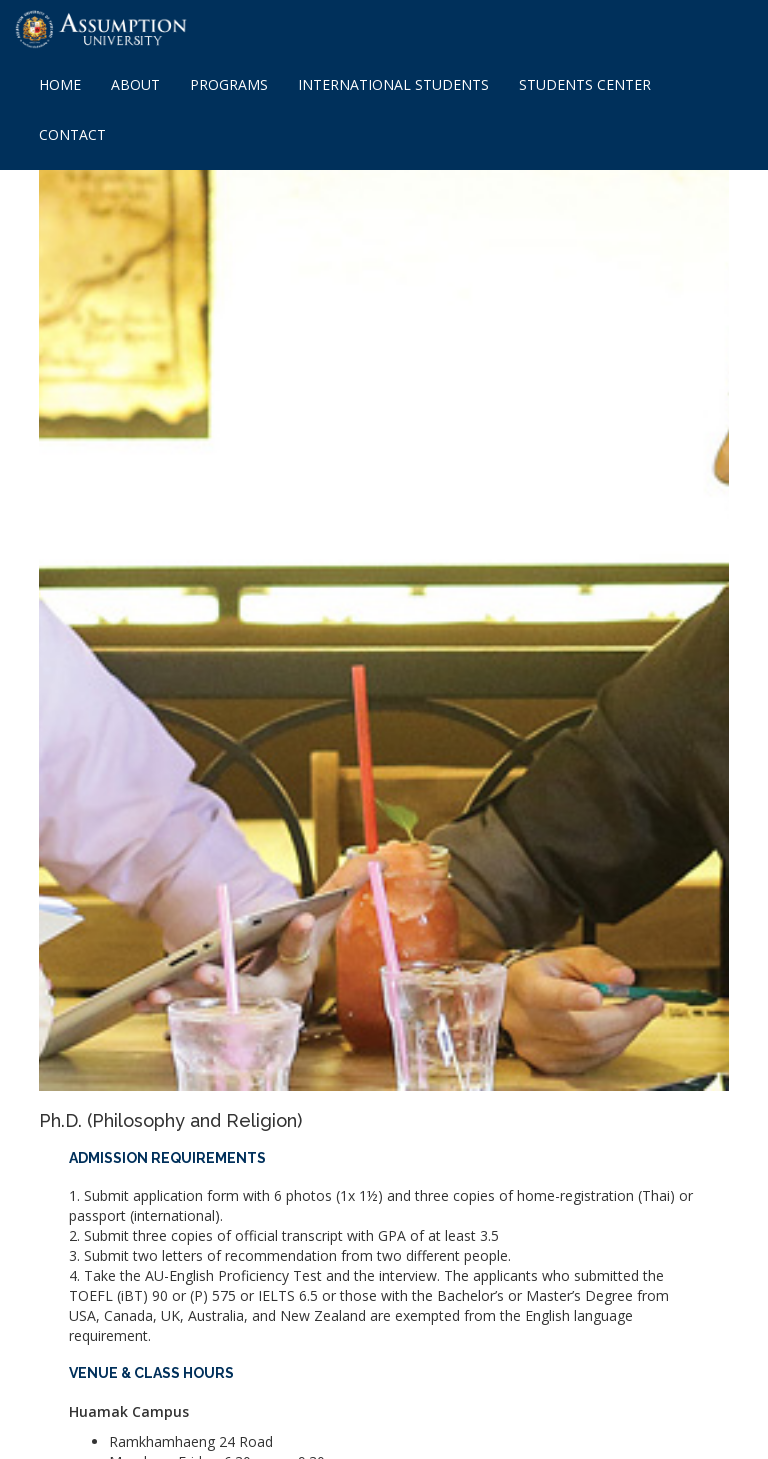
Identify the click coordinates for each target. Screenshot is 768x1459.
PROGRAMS (229, 84)
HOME (60, 84)
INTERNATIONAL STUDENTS (393, 84)
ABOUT (135, 84)
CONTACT (72, 134)
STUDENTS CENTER (585, 84)
